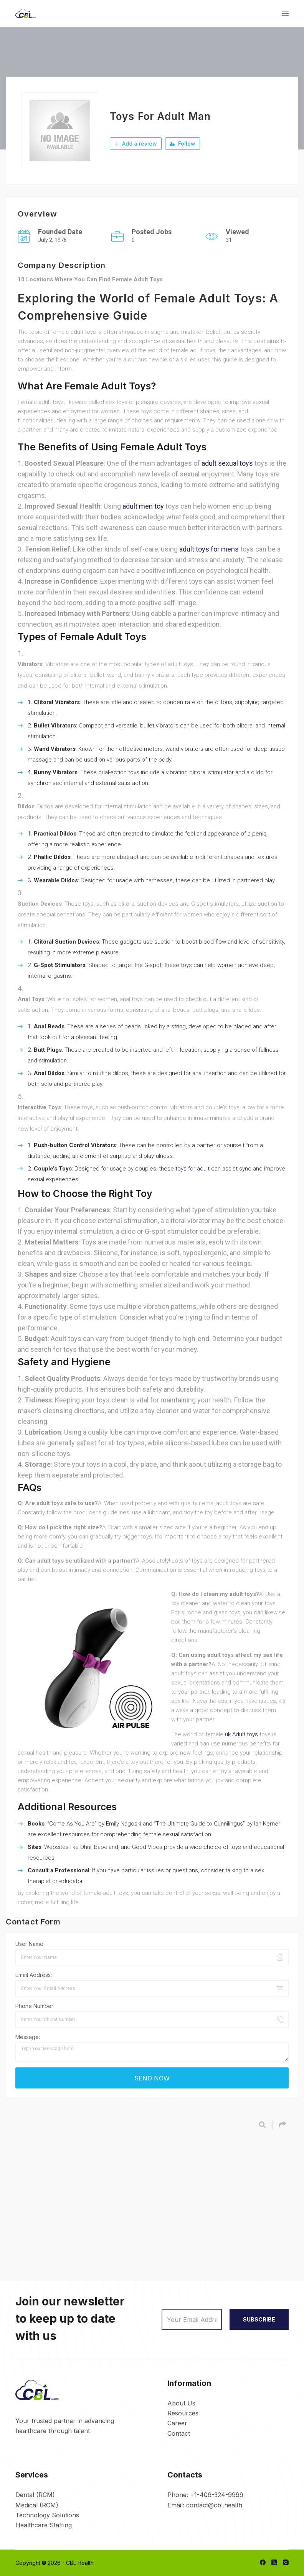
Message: (27, 2037)
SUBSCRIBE (259, 2319)
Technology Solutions (47, 2515)
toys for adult (192, 1168)
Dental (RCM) (35, 2495)
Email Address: (33, 1975)
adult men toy (143, 506)
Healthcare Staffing (43, 2525)
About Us (181, 2403)
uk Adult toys (241, 1734)
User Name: (30, 1944)
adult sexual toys (227, 463)
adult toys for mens (209, 549)
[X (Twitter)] (274, 2562)
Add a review (135, 143)
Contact (178, 2433)
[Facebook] (263, 2562)
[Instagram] (286, 2562)
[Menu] (285, 13)
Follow (182, 143)
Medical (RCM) (36, 2505)
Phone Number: (35, 2006)
